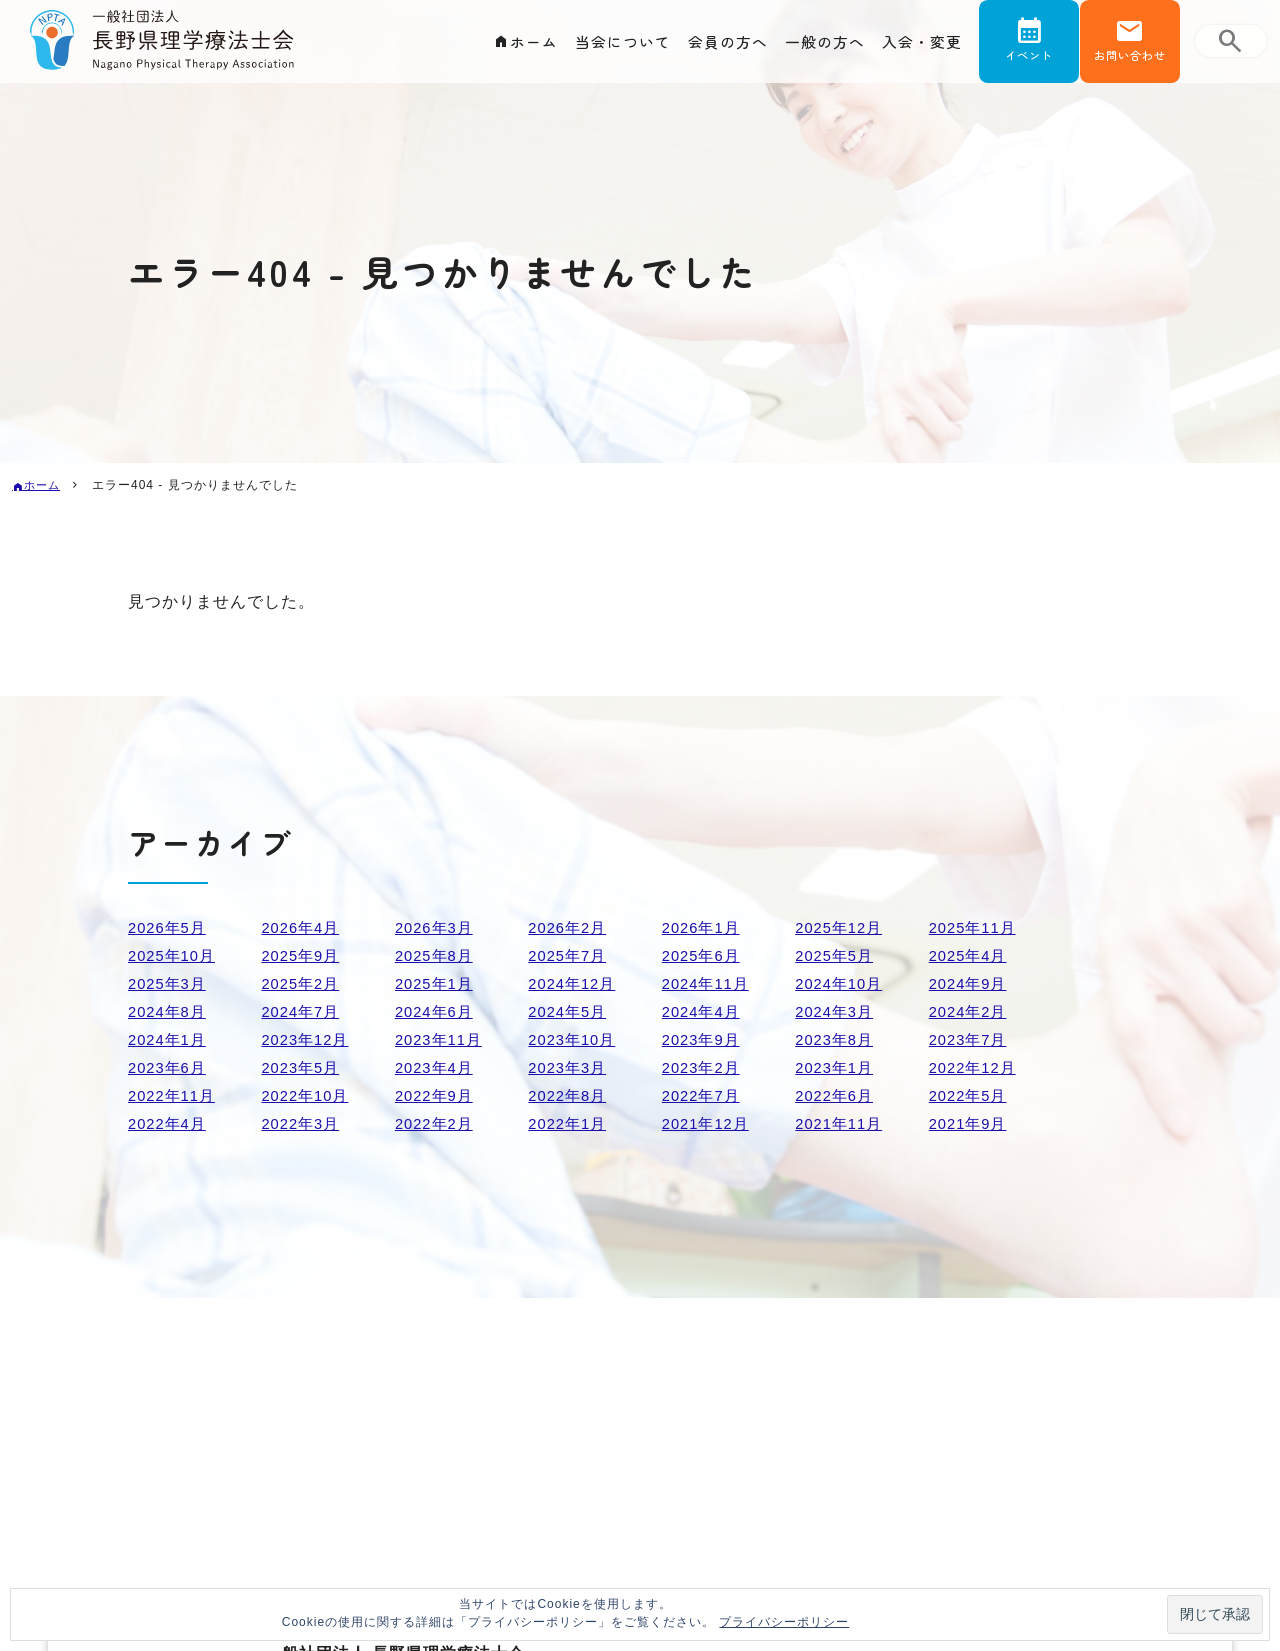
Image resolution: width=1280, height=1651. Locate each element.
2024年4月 (704, 1011)
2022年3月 (303, 1123)
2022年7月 (704, 1095)
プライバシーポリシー (784, 1622)
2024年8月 (170, 1011)
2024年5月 (570, 1011)
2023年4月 (437, 1067)
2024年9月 (971, 983)
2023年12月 (307, 1039)
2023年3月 (570, 1067)
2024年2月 (971, 1011)
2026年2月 (570, 927)
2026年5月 (170, 927)
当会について (605, 46)
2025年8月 (437, 955)
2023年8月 (837, 1039)
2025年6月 (704, 955)
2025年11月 (975, 927)
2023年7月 (971, 1039)
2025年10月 (174, 955)
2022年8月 (570, 1095)
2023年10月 (574, 1039)
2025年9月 (303, 955)
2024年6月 (437, 1011)
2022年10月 (307, 1095)
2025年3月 (170, 983)
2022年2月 (437, 1123)
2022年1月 (570, 1123)
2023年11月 (441, 1039)
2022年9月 (437, 1095)
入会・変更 (919, 46)
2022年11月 (174, 1095)
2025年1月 (437, 983)
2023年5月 (303, 1067)
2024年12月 (574, 983)
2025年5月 (837, 955)
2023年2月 (704, 1067)
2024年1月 (170, 1039)
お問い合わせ (1130, 63)
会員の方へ (715, 46)
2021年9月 (971, 1123)
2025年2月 (303, 983)
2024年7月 (303, 1011)
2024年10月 (841, 983)
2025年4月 (971, 955)
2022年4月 (170, 1123)
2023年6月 (170, 1067)
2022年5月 (971, 1095)
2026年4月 (303, 927)
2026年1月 (704, 927)
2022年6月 (837, 1095)
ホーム (511, 46)
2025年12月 (841, 927)
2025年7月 (570, 955)
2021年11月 (841, 1123)
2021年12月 (708, 1123)
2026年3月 (437, 927)
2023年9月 (704, 1039)
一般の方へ (817, 46)
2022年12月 (975, 1067)
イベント (1029, 63)
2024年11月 (708, 983)
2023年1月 (837, 1067)
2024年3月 (837, 1011)
